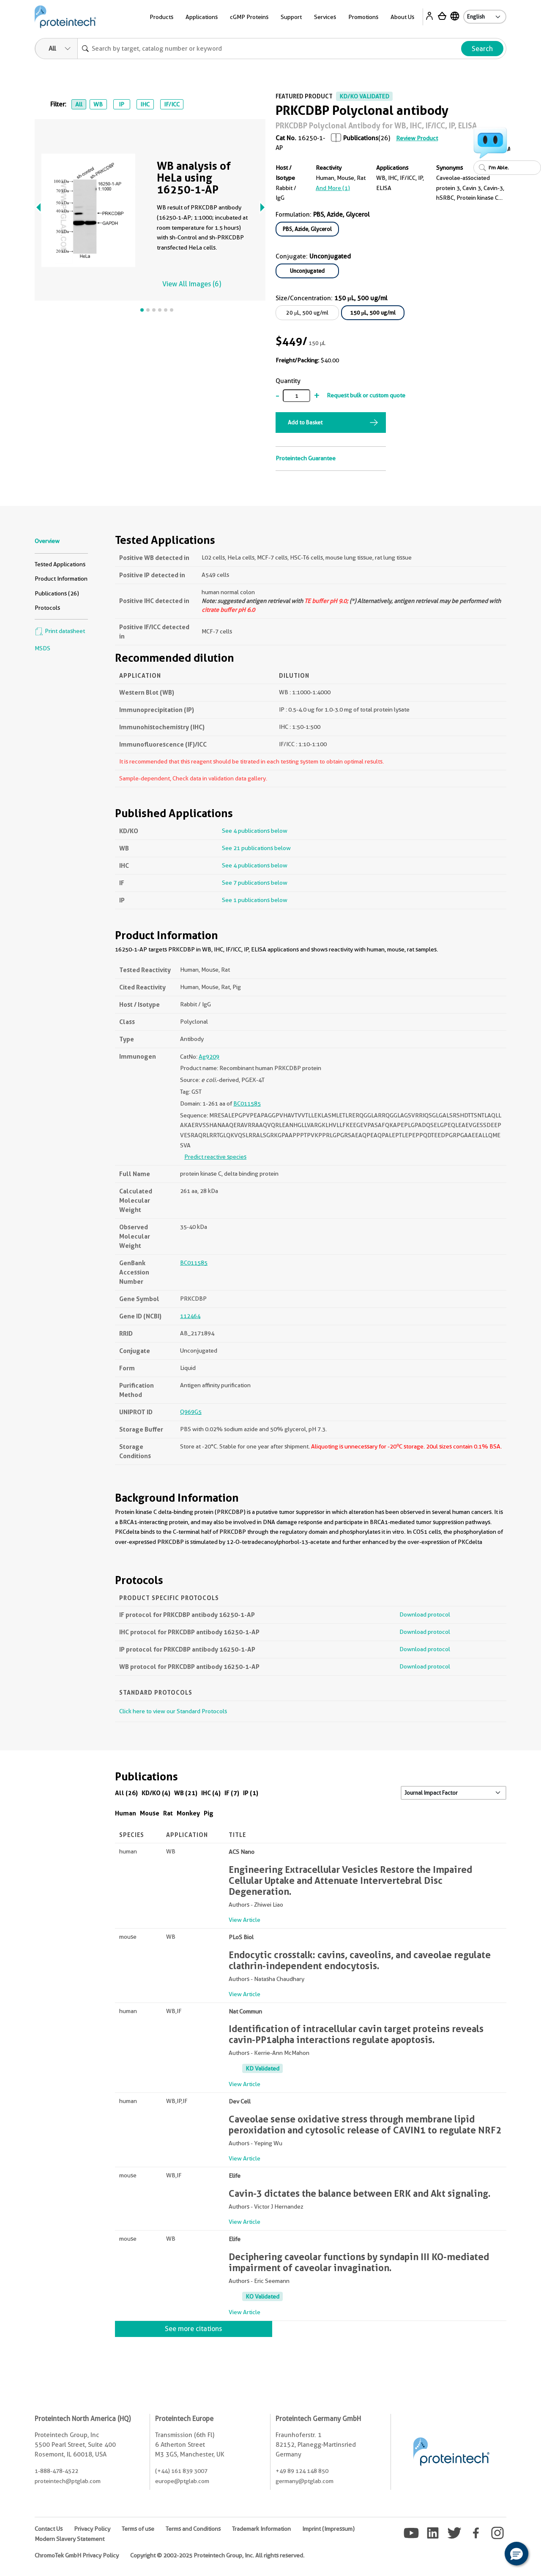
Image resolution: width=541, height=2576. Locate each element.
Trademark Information (261, 2528)
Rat (168, 1813)
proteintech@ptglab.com (68, 2481)
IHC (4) (211, 1793)
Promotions (363, 17)
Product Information (61, 578)
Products (161, 17)
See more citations (193, 2329)
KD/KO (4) (156, 1793)
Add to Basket (305, 422)
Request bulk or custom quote (366, 395)
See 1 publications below (254, 900)
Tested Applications (60, 564)
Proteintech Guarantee (306, 458)
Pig (208, 1813)
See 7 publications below (254, 882)
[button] (516, 2553)
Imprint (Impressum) (328, 2528)
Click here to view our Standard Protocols (173, 1711)
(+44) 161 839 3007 (181, 2470)
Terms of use (138, 2528)
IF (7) (231, 1793)
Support (291, 17)
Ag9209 (209, 1056)
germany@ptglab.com (304, 2481)
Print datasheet (60, 631)
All (78, 104)
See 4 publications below (254, 830)
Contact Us (49, 2528)
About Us (402, 17)
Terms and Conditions (193, 2528)
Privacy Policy (92, 2528)
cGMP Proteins (249, 17)
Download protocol (424, 1614)
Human (125, 1813)
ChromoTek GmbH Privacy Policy (77, 2555)
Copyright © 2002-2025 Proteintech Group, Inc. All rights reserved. (217, 2555)
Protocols (47, 607)
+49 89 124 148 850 (302, 2470)
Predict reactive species (215, 1156)
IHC (145, 104)
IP (121, 104)
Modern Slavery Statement (69, 2538)
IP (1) (250, 1793)
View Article (244, 1919)
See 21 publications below (256, 848)
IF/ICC (172, 104)
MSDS (42, 648)
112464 (190, 1315)
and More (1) (333, 188)
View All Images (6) (191, 284)
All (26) (126, 1793)
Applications (202, 17)
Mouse (149, 1813)
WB (98, 104)
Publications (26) (57, 593)
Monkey (188, 1813)
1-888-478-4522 (56, 2470)
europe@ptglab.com (182, 2481)
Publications (360, 138)
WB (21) (185, 1793)
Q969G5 (191, 1411)
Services (325, 17)
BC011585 (247, 1103)
